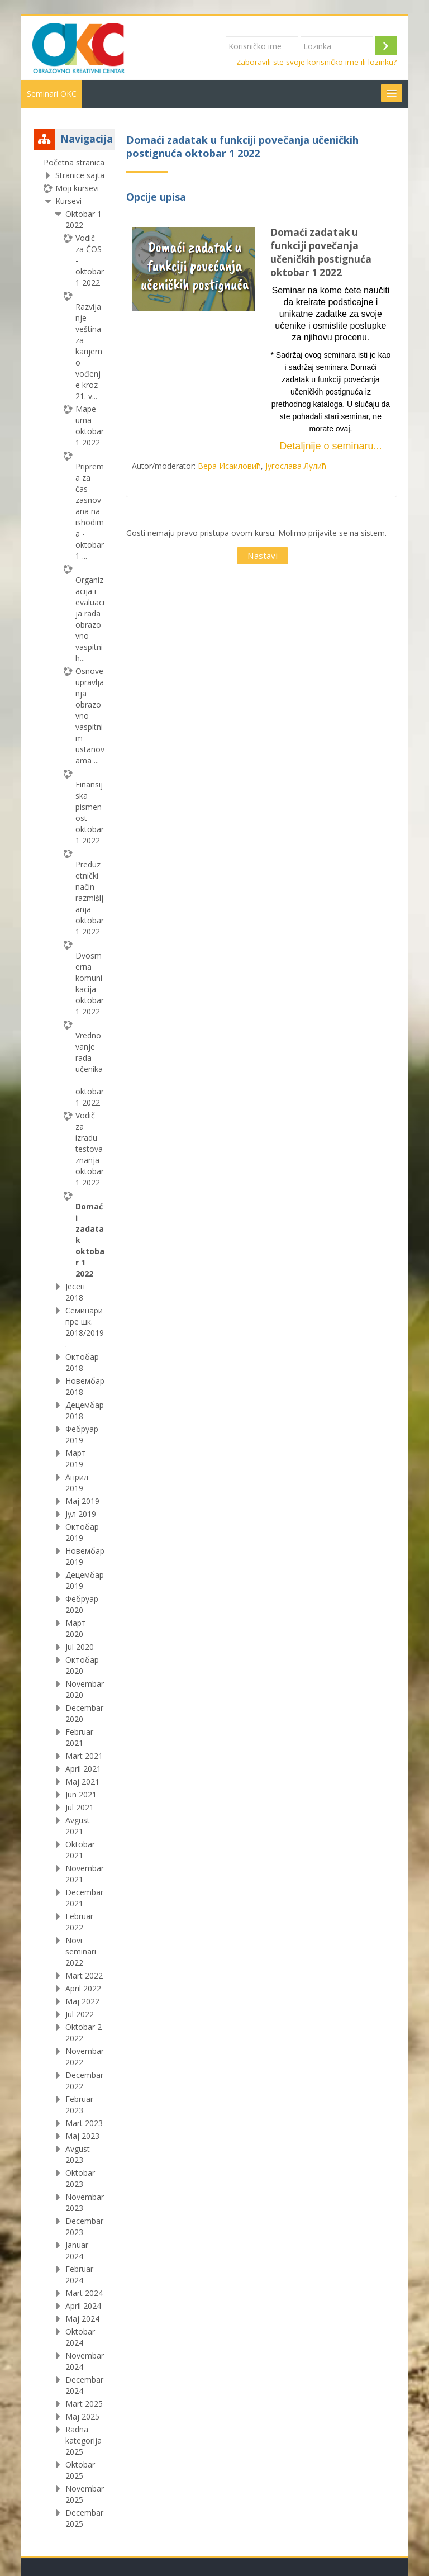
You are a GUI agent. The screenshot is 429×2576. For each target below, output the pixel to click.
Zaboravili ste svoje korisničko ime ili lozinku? (316, 62)
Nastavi (262, 555)
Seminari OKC (52, 93)
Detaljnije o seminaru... (330, 446)
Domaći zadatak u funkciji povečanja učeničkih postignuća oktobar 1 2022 (320, 252)
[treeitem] (74, 1343)
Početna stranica (74, 162)
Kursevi (68, 201)
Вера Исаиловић (229, 466)
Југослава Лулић (295, 466)
